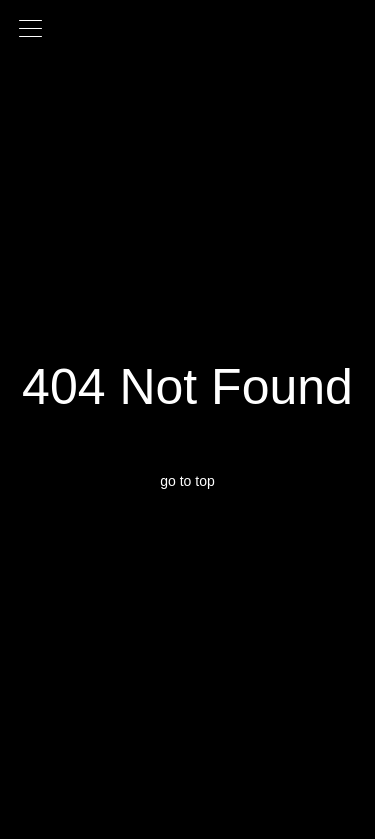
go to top (187, 481)
